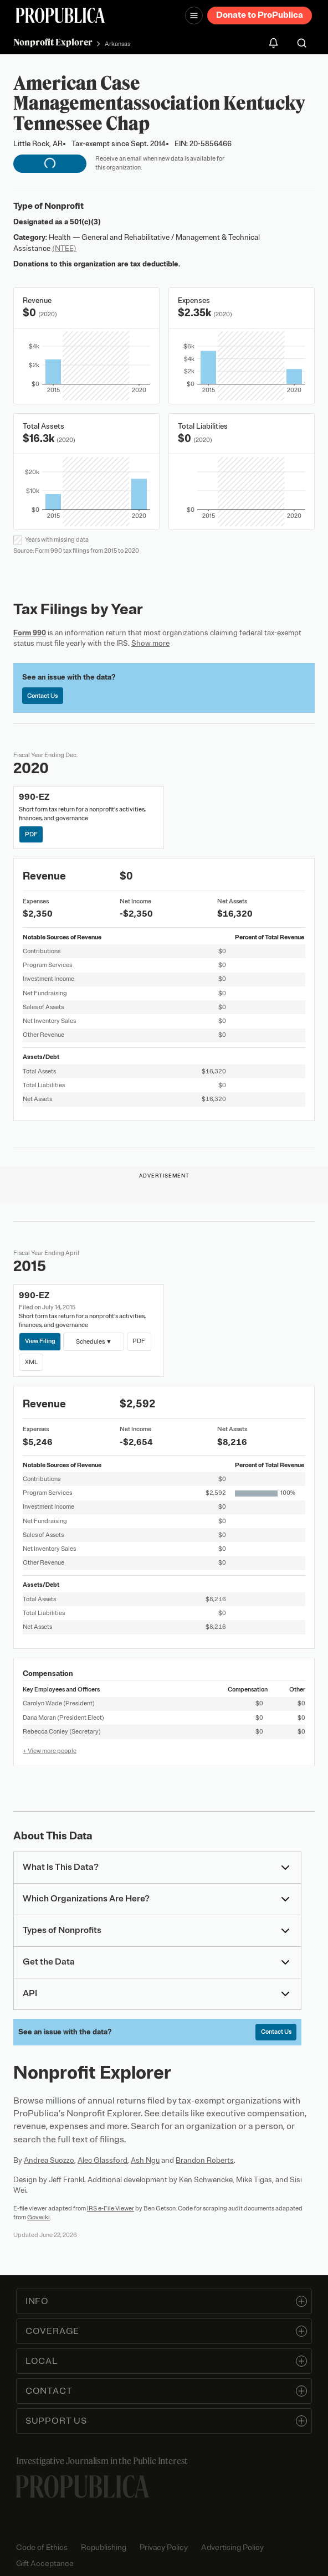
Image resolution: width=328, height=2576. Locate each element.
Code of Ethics (42, 2547)
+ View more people (49, 1751)
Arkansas (117, 44)
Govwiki (38, 2217)
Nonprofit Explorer (53, 42)
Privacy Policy (164, 2547)
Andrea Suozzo (49, 2160)
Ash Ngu (145, 2160)
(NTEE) (64, 248)
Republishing (103, 2547)
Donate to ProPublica (259, 14)
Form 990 (29, 632)
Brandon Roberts (205, 2160)
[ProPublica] (60, 15)
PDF (31, 834)
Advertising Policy (232, 2547)
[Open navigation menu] (194, 15)
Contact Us (42, 696)
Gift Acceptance (45, 2563)
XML (31, 1362)
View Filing (40, 1341)
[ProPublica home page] (82, 2486)
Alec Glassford (102, 2160)
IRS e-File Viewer (110, 2208)
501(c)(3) (85, 222)
